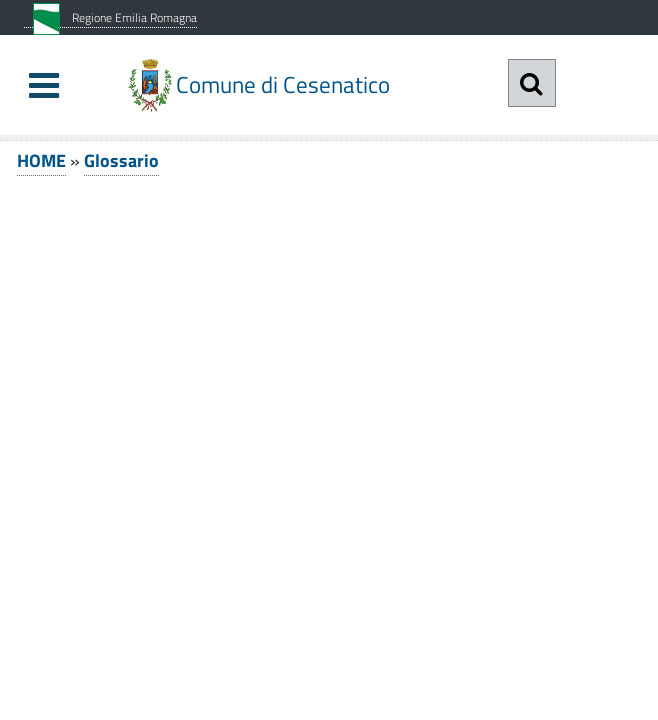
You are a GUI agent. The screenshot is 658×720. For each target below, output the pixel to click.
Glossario (121, 160)
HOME (41, 160)
